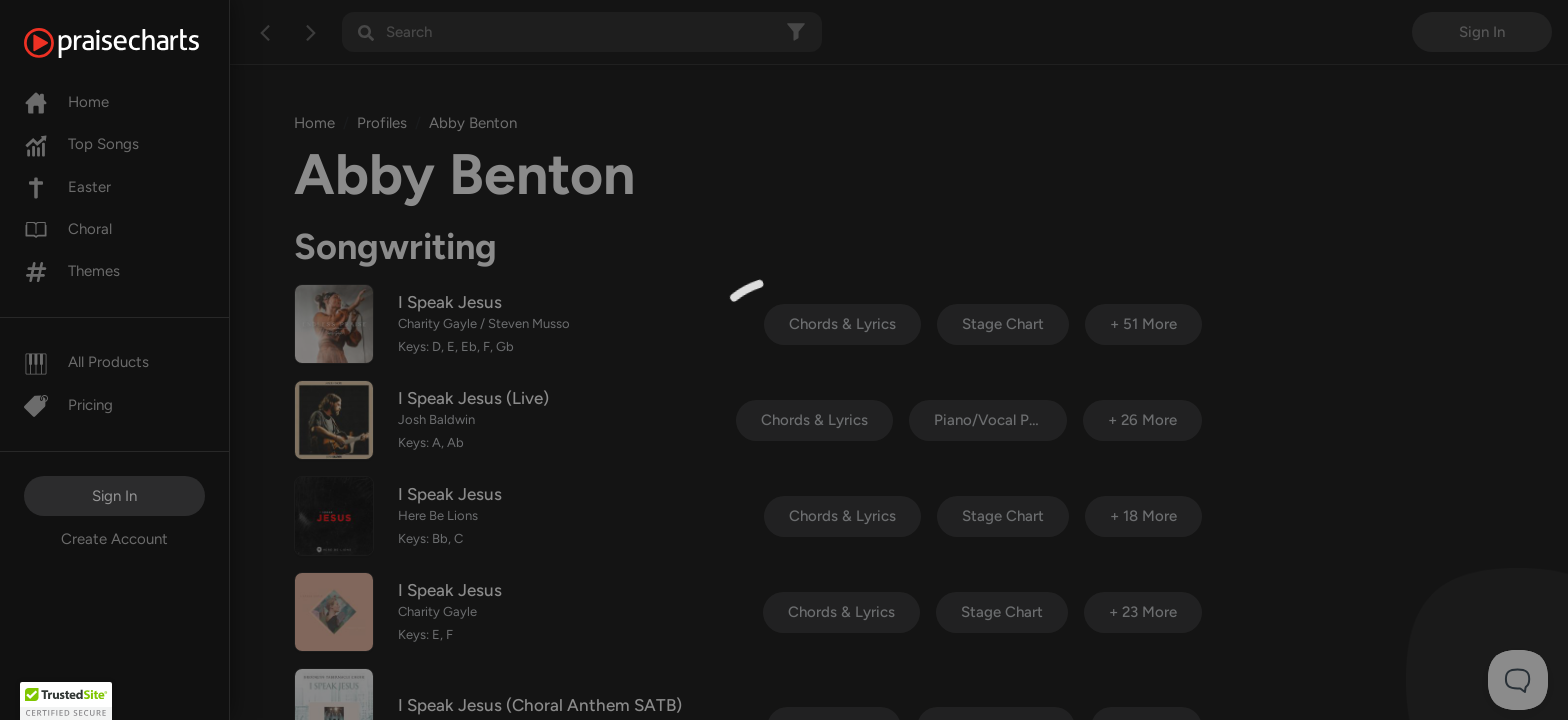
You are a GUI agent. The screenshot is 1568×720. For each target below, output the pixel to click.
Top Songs (81, 144)
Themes (72, 271)
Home (66, 102)
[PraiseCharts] (136, 43)
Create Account (114, 539)
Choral (68, 229)
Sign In (114, 496)
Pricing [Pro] (68, 405)
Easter (67, 187)
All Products (86, 362)
